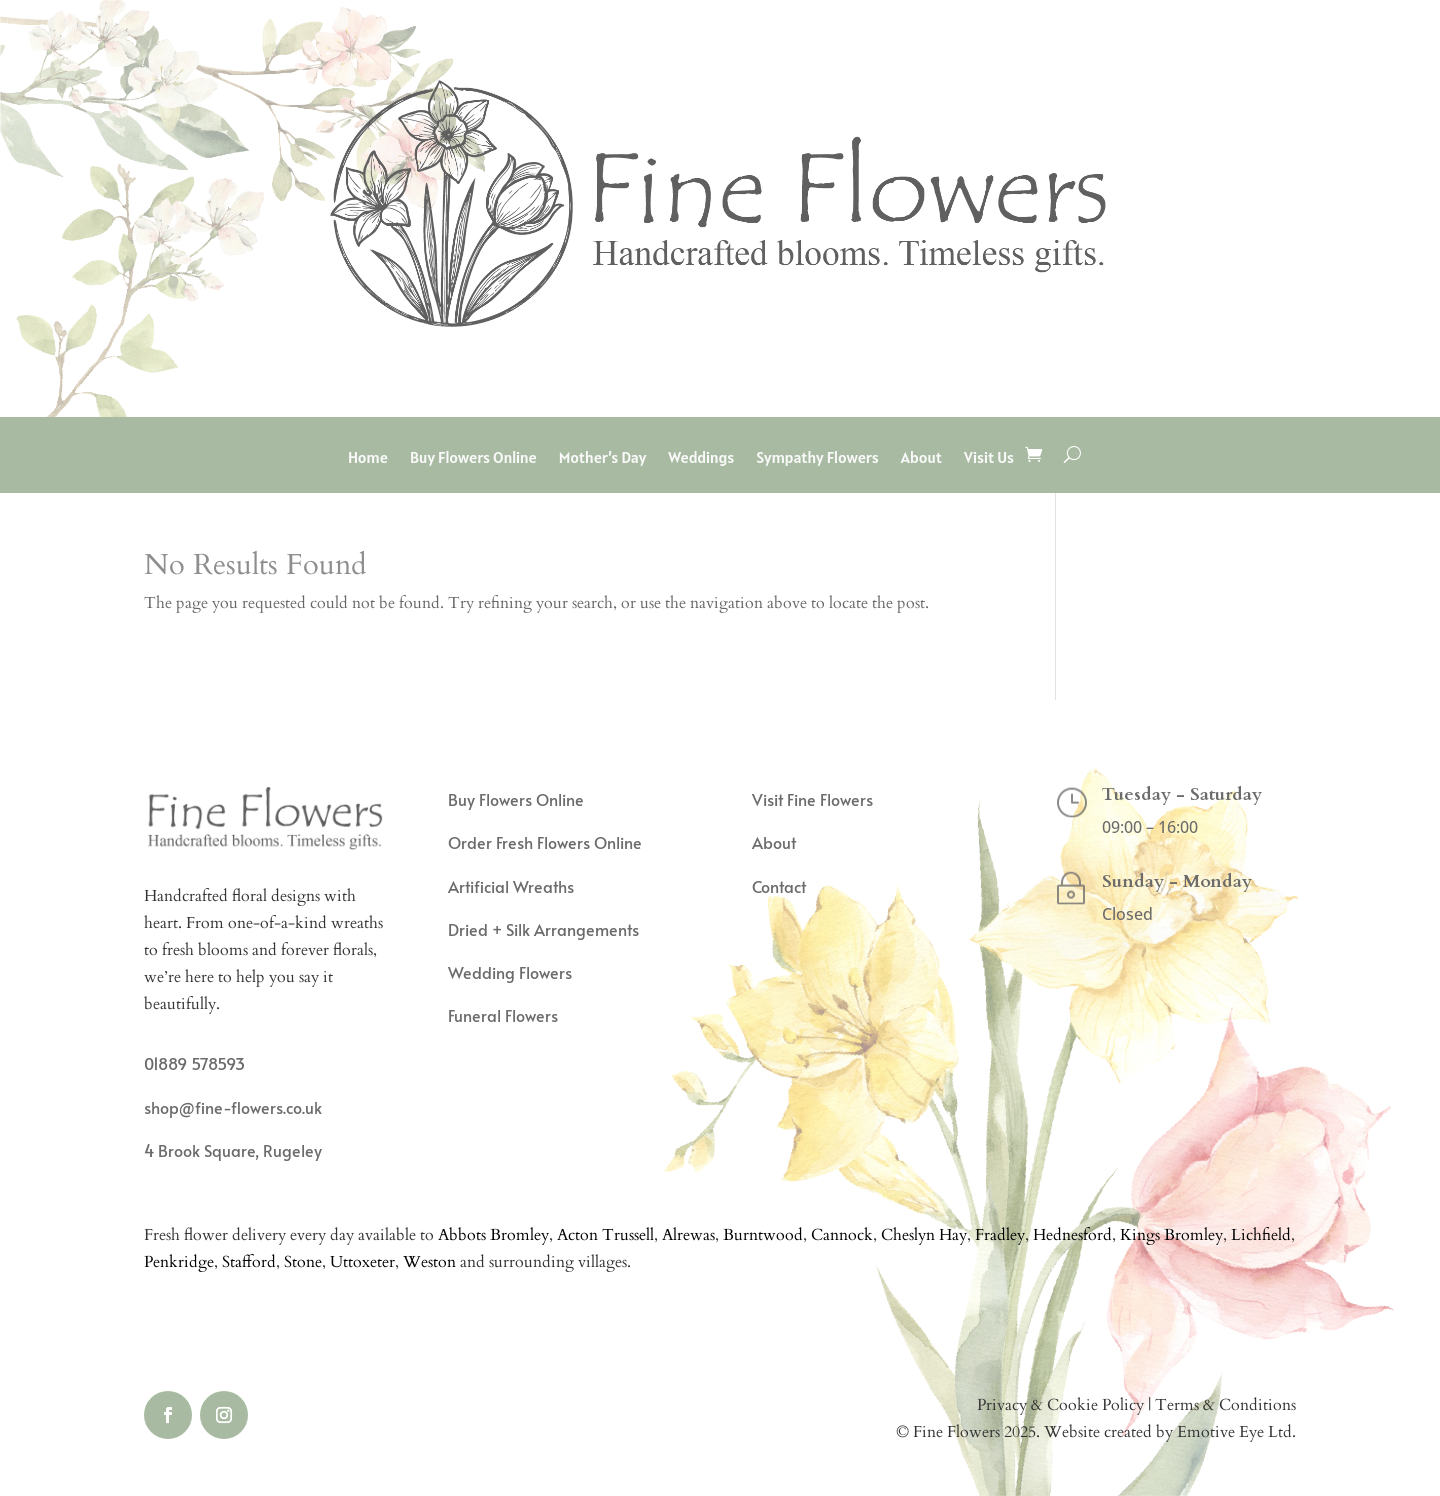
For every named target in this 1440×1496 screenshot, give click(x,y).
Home (368, 458)
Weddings (701, 458)
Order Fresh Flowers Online (545, 842)
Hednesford (1072, 1235)
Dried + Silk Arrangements (543, 929)
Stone (303, 1262)
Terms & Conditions (1225, 1405)
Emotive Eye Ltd (1234, 1432)
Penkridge (179, 1262)
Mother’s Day (602, 458)
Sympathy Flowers (817, 458)
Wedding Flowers (510, 972)
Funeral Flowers (503, 1015)
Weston (429, 1262)
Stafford (249, 1262)
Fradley (1000, 1235)
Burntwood (763, 1235)
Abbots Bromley (493, 1235)
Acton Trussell (605, 1235)
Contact (779, 886)
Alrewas (688, 1235)
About (921, 458)
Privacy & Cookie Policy (1060, 1405)
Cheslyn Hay (924, 1235)
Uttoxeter (362, 1262)
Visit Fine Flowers (812, 799)
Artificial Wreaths (511, 886)
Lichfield (1261, 1235)
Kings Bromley (1171, 1235)
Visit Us (989, 458)
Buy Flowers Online (473, 458)
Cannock (842, 1235)
